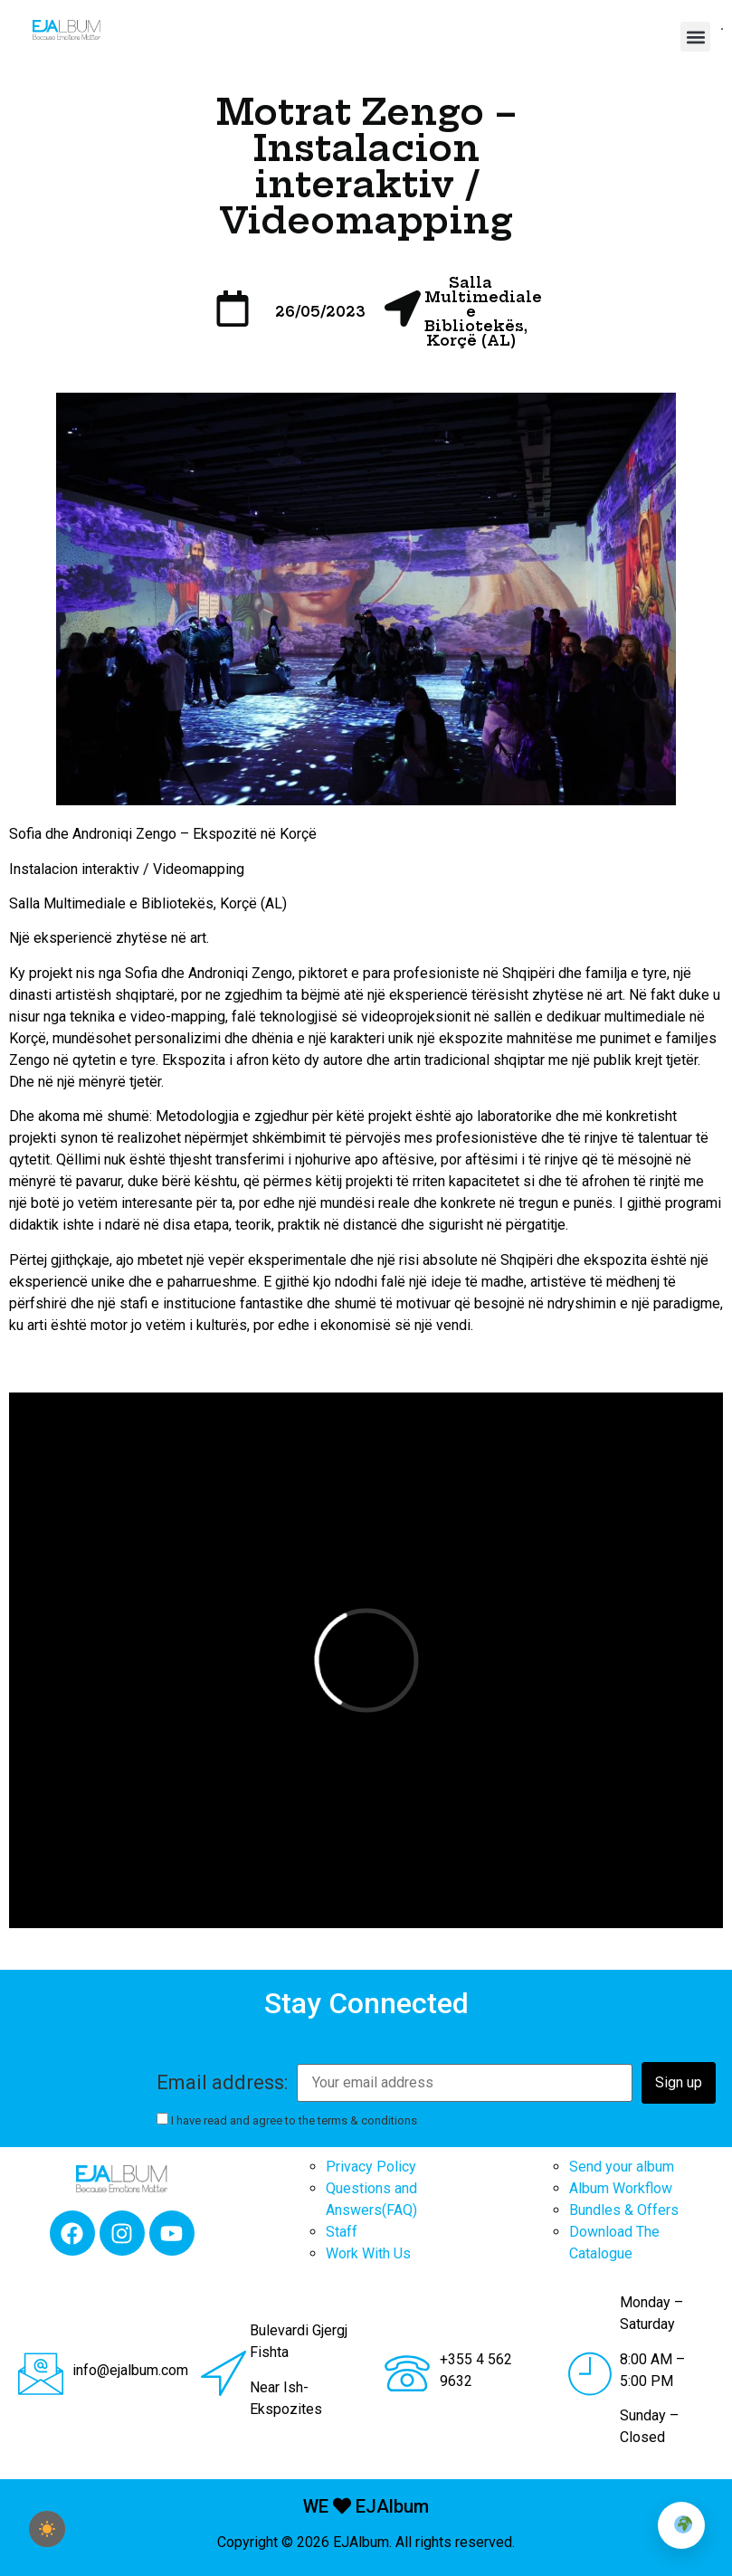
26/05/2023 (320, 311)
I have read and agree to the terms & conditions (287, 2120)
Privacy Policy (371, 2166)
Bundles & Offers (624, 2210)
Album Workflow (620, 2188)
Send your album (621, 2166)
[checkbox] (47, 2529)
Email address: (222, 2083)
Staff (341, 2231)
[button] (695, 37)
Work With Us (368, 2253)
